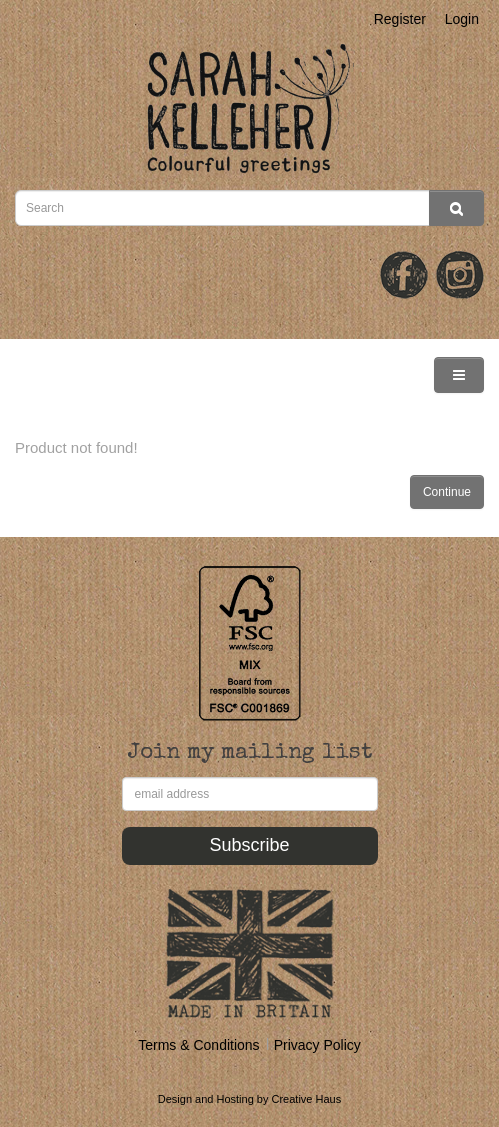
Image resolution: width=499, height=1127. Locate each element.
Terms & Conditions (198, 1045)
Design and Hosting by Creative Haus (249, 1099)
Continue (447, 492)
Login (462, 19)
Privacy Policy (317, 1045)
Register (400, 19)
